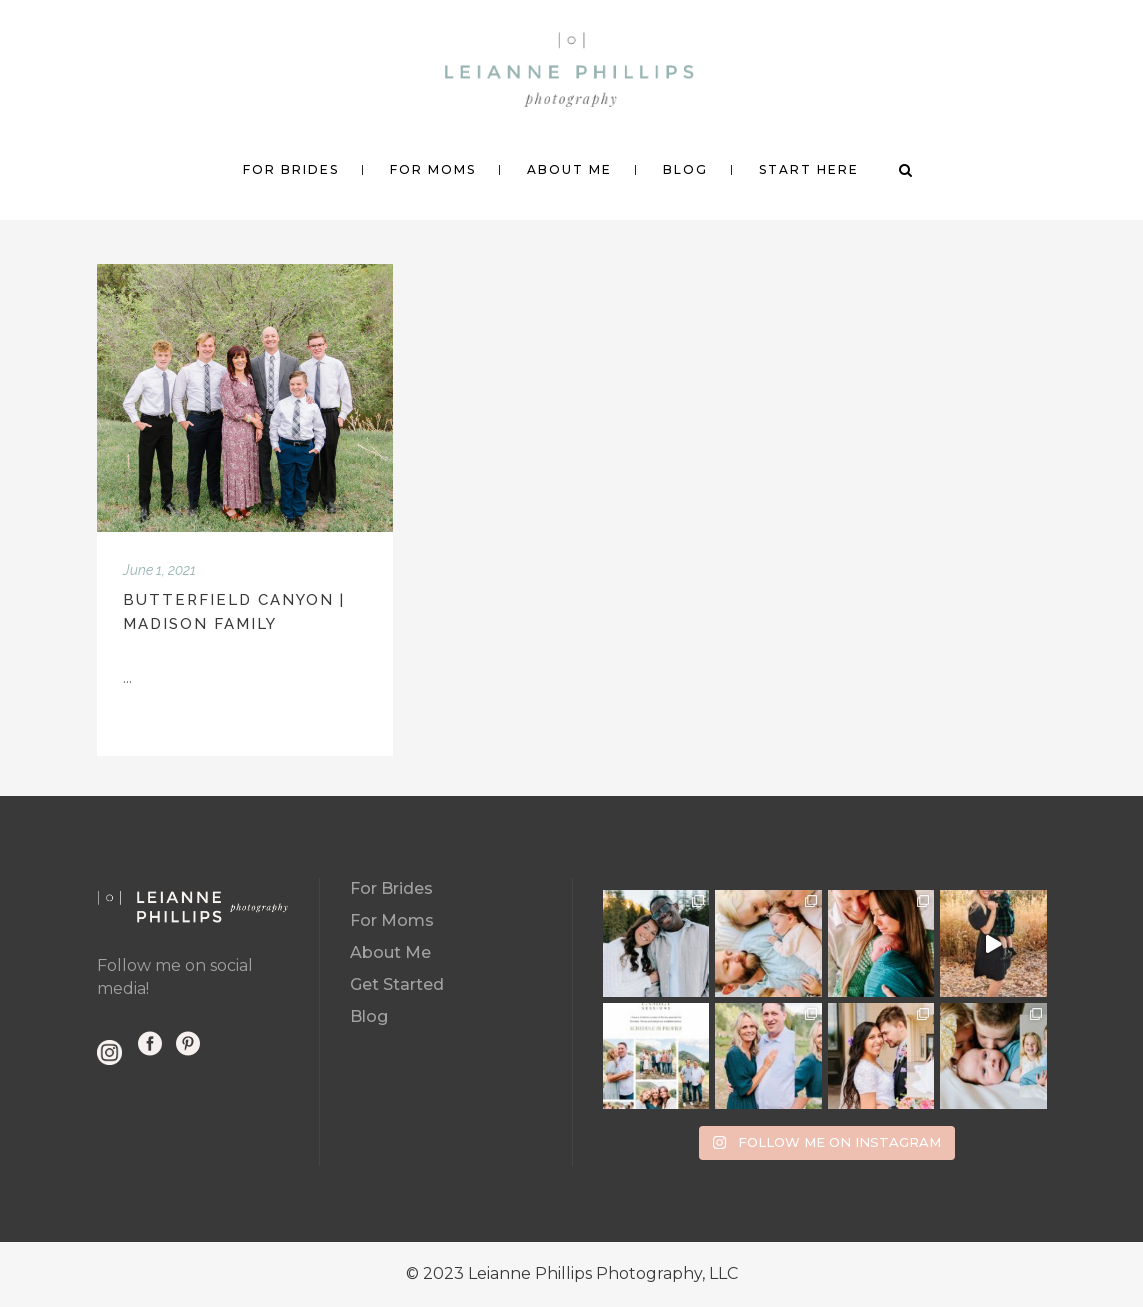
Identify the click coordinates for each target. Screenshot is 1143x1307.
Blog (369, 1016)
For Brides (391, 888)
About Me (390, 952)
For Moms (392, 920)
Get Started (397, 984)
